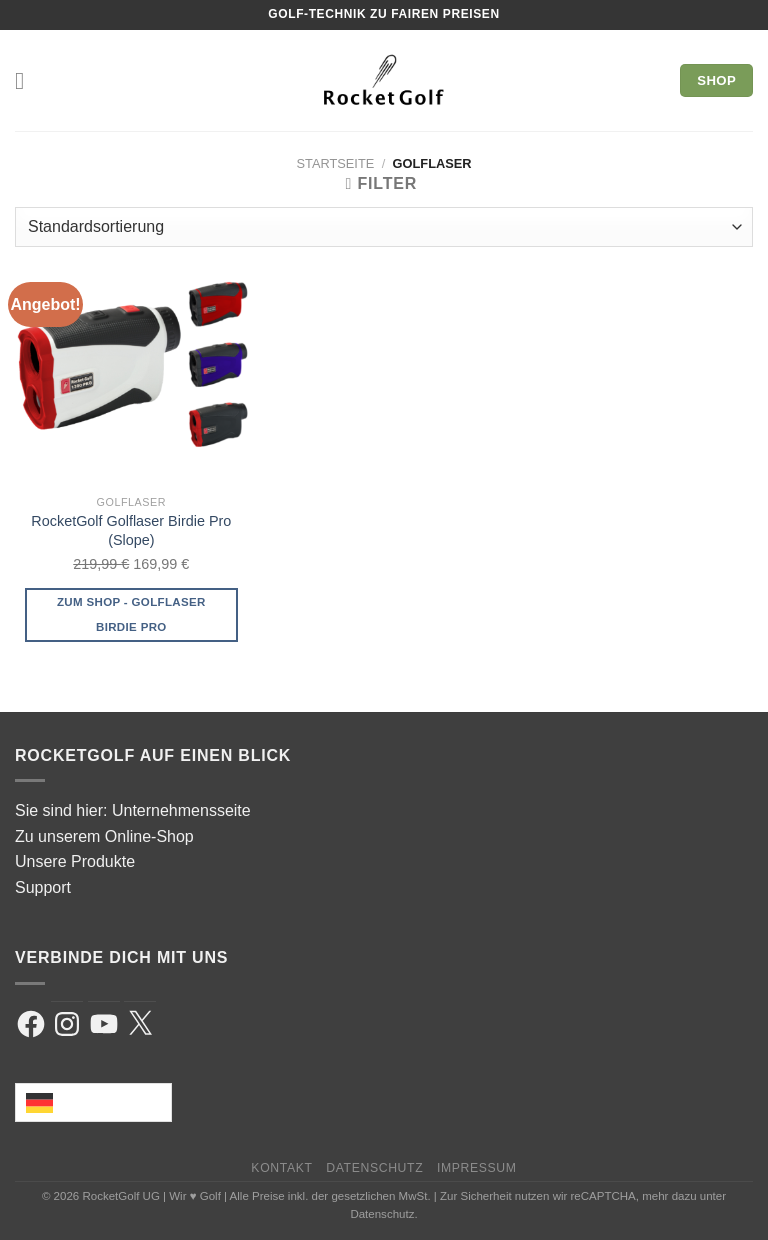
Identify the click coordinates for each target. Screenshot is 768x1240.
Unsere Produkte (75, 861)
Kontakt (281, 1168)
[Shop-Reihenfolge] (384, 227)
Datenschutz (374, 1168)
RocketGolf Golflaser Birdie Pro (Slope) (131, 530)
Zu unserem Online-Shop (104, 836)
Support (43, 887)
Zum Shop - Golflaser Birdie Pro (131, 614)
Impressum (477, 1168)
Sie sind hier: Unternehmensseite (133, 810)
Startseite (336, 163)
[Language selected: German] (93, 1102)
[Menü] (27, 80)
